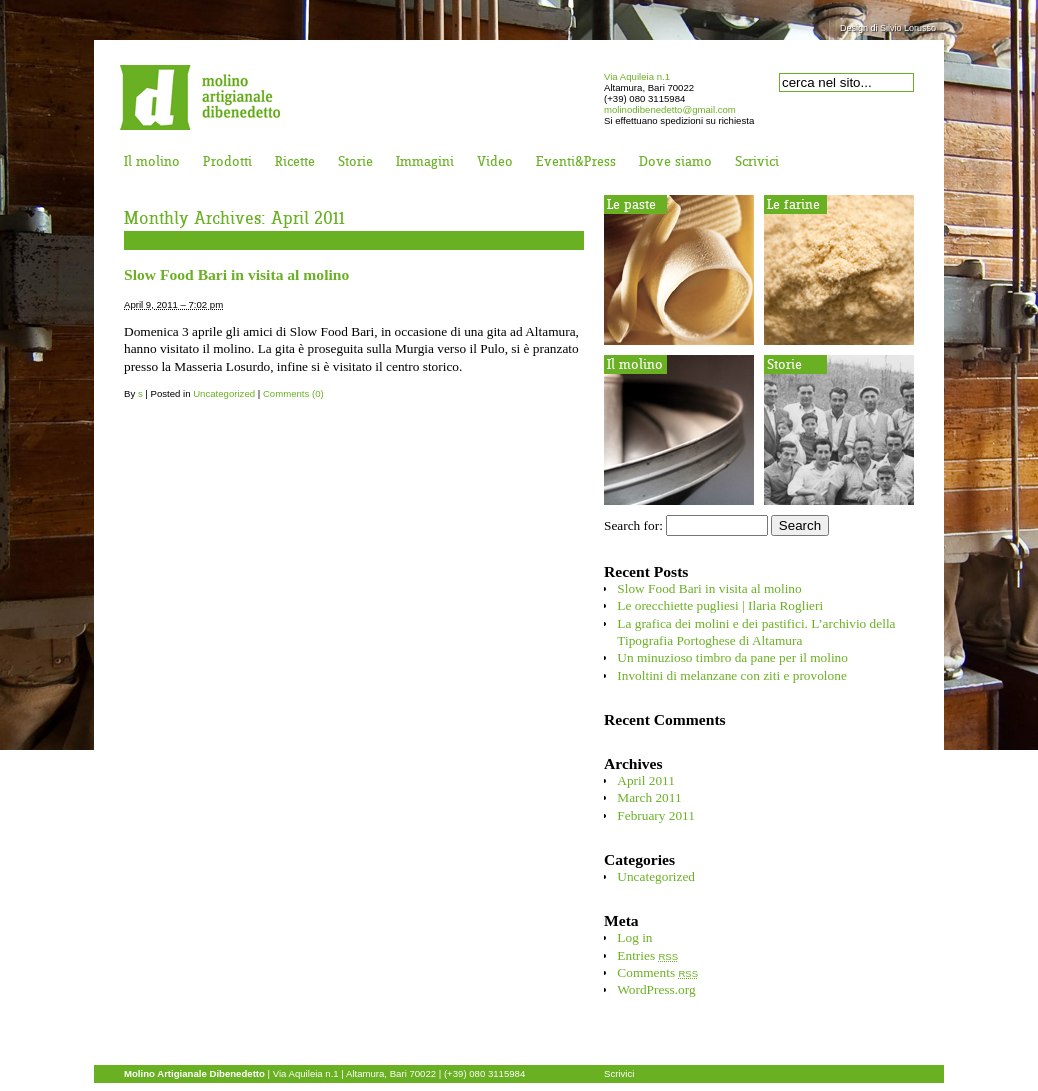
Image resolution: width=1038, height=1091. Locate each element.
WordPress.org (656, 989)
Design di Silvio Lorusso (888, 28)
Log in (634, 937)
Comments (657, 972)
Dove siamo (675, 162)
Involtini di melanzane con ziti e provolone (731, 675)
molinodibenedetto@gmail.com (670, 109)
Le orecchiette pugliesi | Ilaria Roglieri (720, 605)
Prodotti (227, 162)
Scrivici (757, 162)
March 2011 (649, 797)
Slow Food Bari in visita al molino (236, 274)
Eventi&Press (576, 162)
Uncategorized (224, 393)
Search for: (633, 525)
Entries (647, 955)
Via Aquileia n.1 (637, 76)
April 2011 (646, 780)
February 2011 (656, 815)
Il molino (152, 162)
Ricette (295, 162)
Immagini (425, 162)
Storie (355, 162)
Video (495, 162)
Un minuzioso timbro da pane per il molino (732, 657)
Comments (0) (293, 393)
